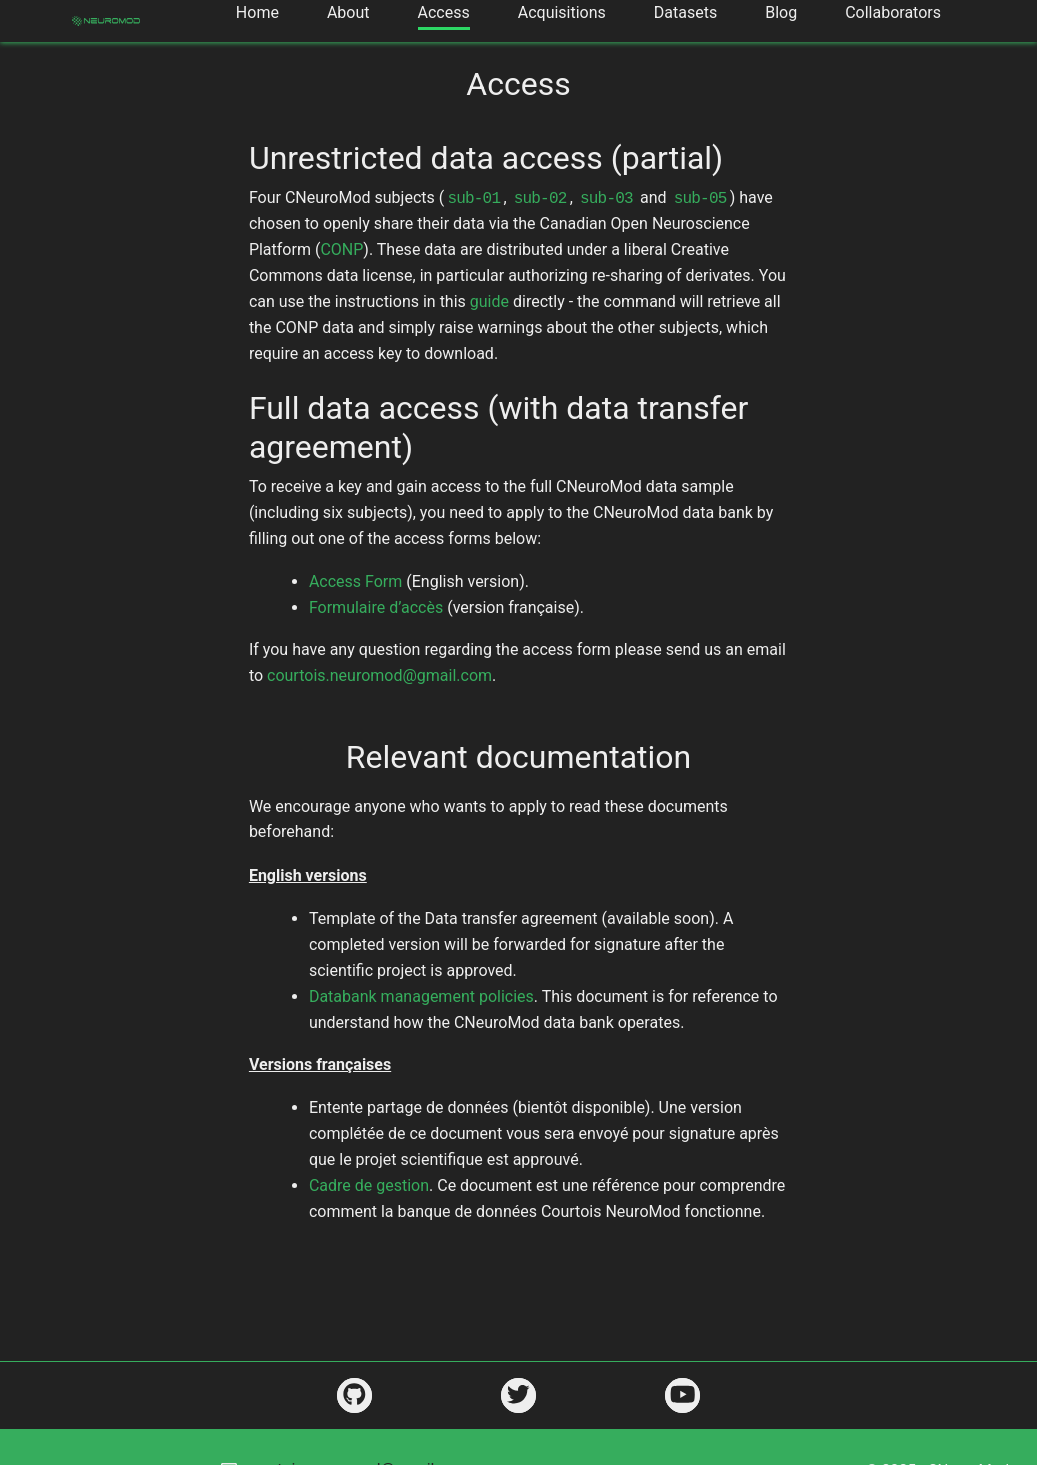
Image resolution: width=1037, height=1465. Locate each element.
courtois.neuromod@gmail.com (379, 675)
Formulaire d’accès (376, 607)
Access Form (355, 581)
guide (489, 301)
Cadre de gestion (369, 1185)
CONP (341, 249)
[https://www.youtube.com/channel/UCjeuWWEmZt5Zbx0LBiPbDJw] (682, 1395)
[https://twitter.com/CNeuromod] (518, 1395)
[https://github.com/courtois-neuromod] (354, 1395)
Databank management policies (421, 996)
